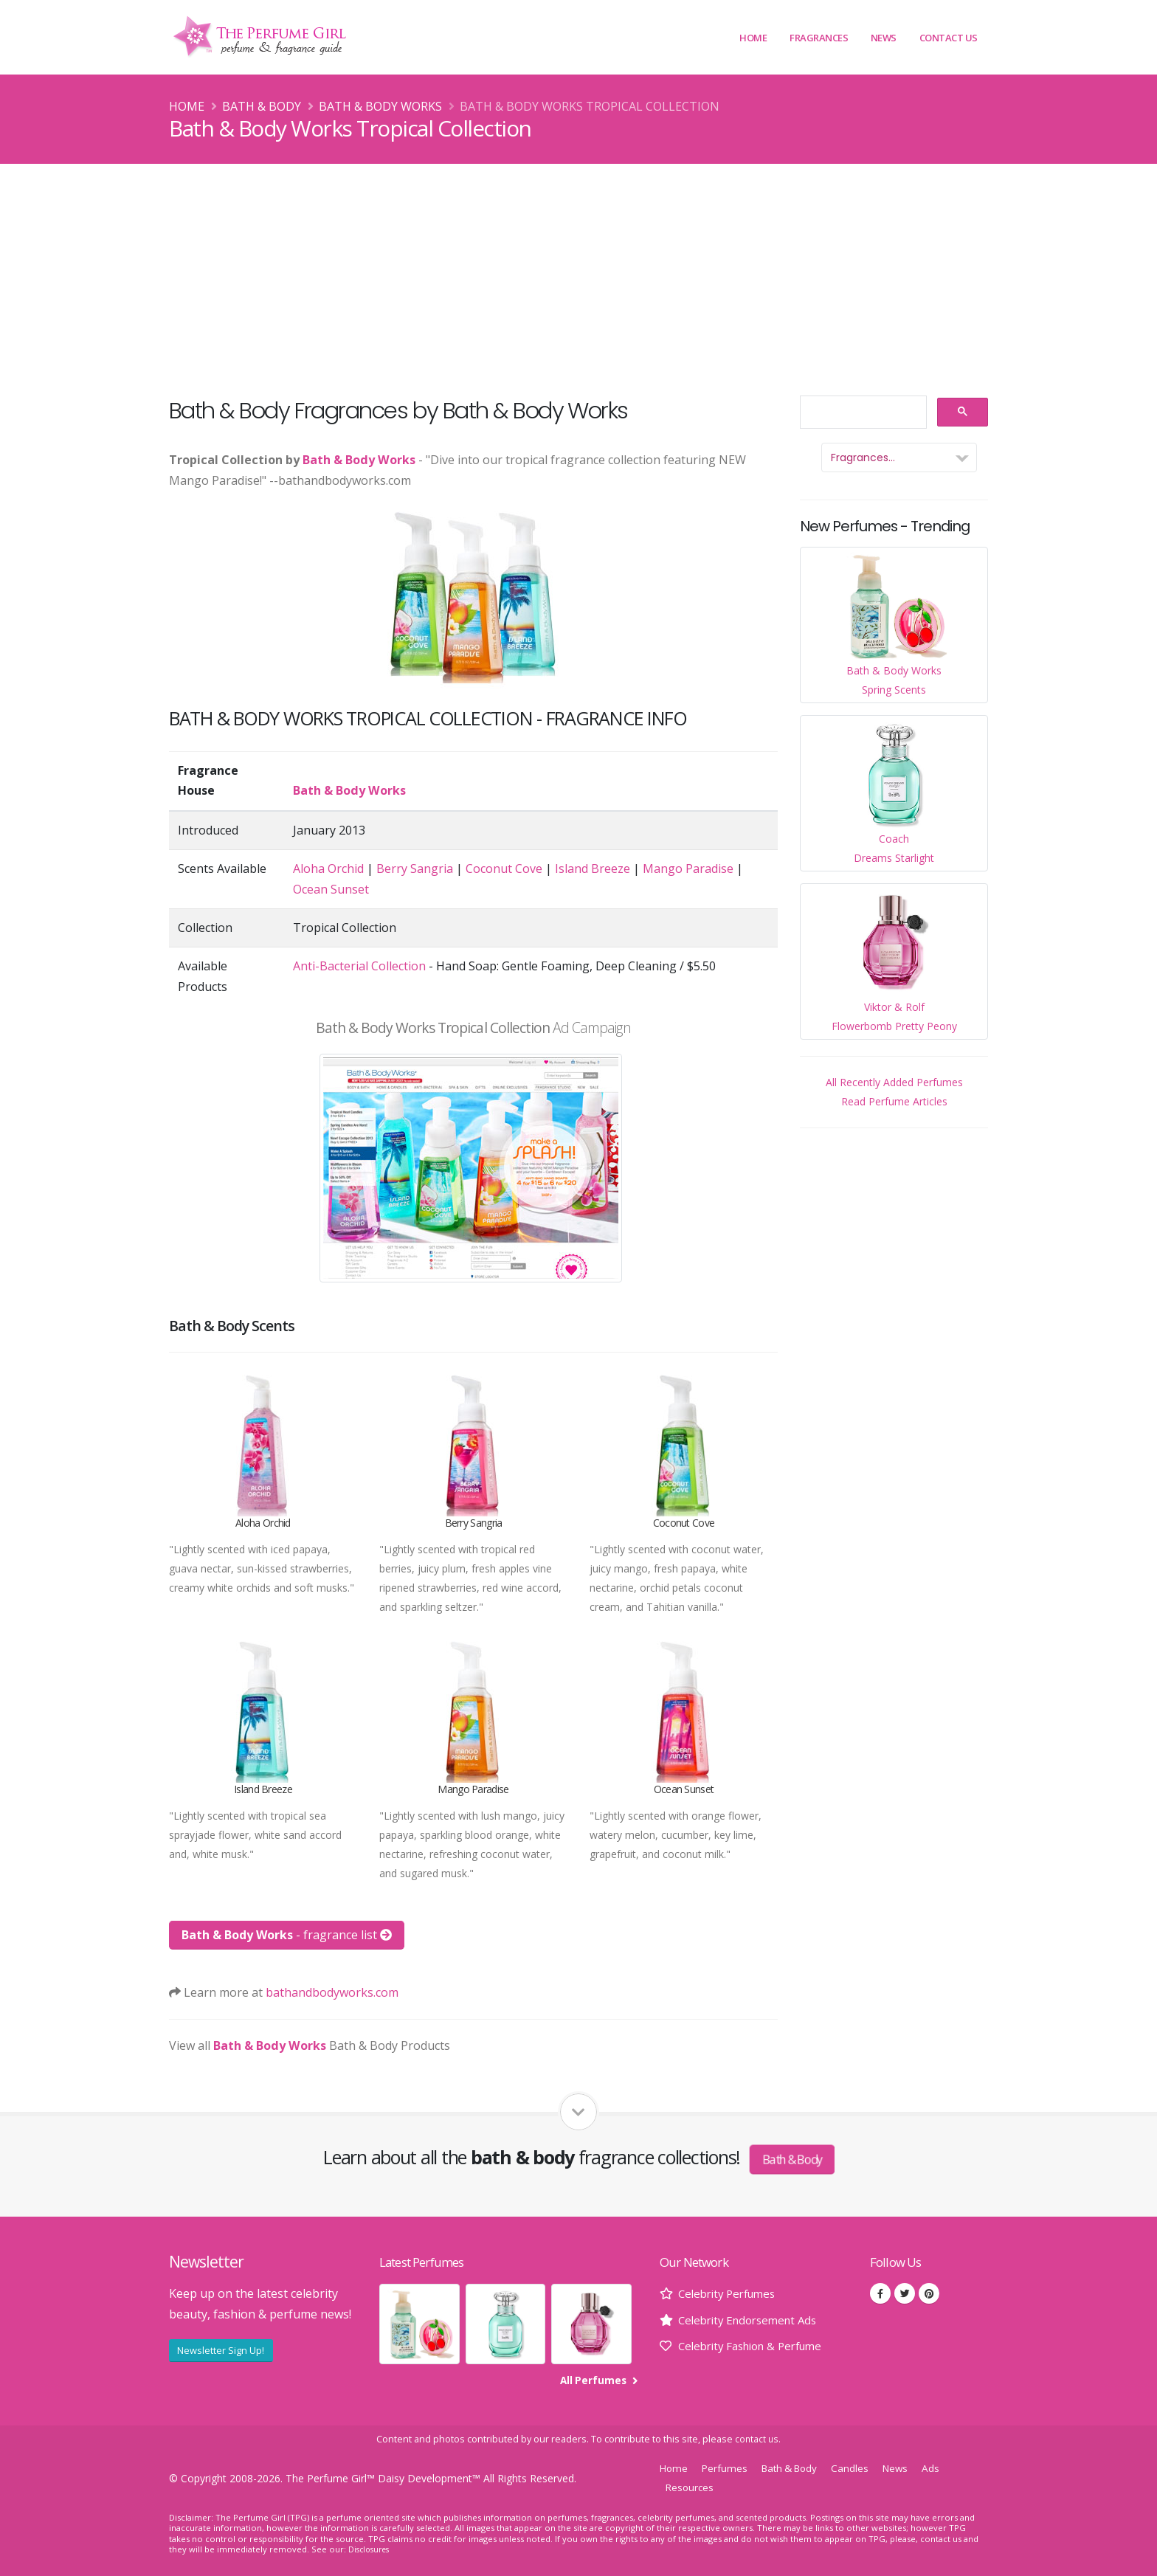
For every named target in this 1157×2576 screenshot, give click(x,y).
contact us (756, 2439)
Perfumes (727, 2468)
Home (753, 37)
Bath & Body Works (380, 106)
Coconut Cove (504, 868)
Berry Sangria (414, 868)
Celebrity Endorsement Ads (753, 2320)
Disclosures (371, 2549)
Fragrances (819, 37)
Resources (691, 2487)
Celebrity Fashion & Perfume (757, 2346)
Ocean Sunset (331, 889)
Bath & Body (261, 106)
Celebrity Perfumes (731, 2293)
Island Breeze (592, 868)
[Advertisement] (578, 274)
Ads (945, 2468)
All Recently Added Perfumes (894, 1082)
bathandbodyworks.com (332, 1992)
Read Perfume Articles (894, 1101)
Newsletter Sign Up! (220, 2350)
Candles (862, 2468)
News (884, 37)
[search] (861, 412)
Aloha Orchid (328, 868)
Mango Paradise (688, 868)
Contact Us (948, 37)
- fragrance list (287, 1935)
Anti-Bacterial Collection (359, 966)
